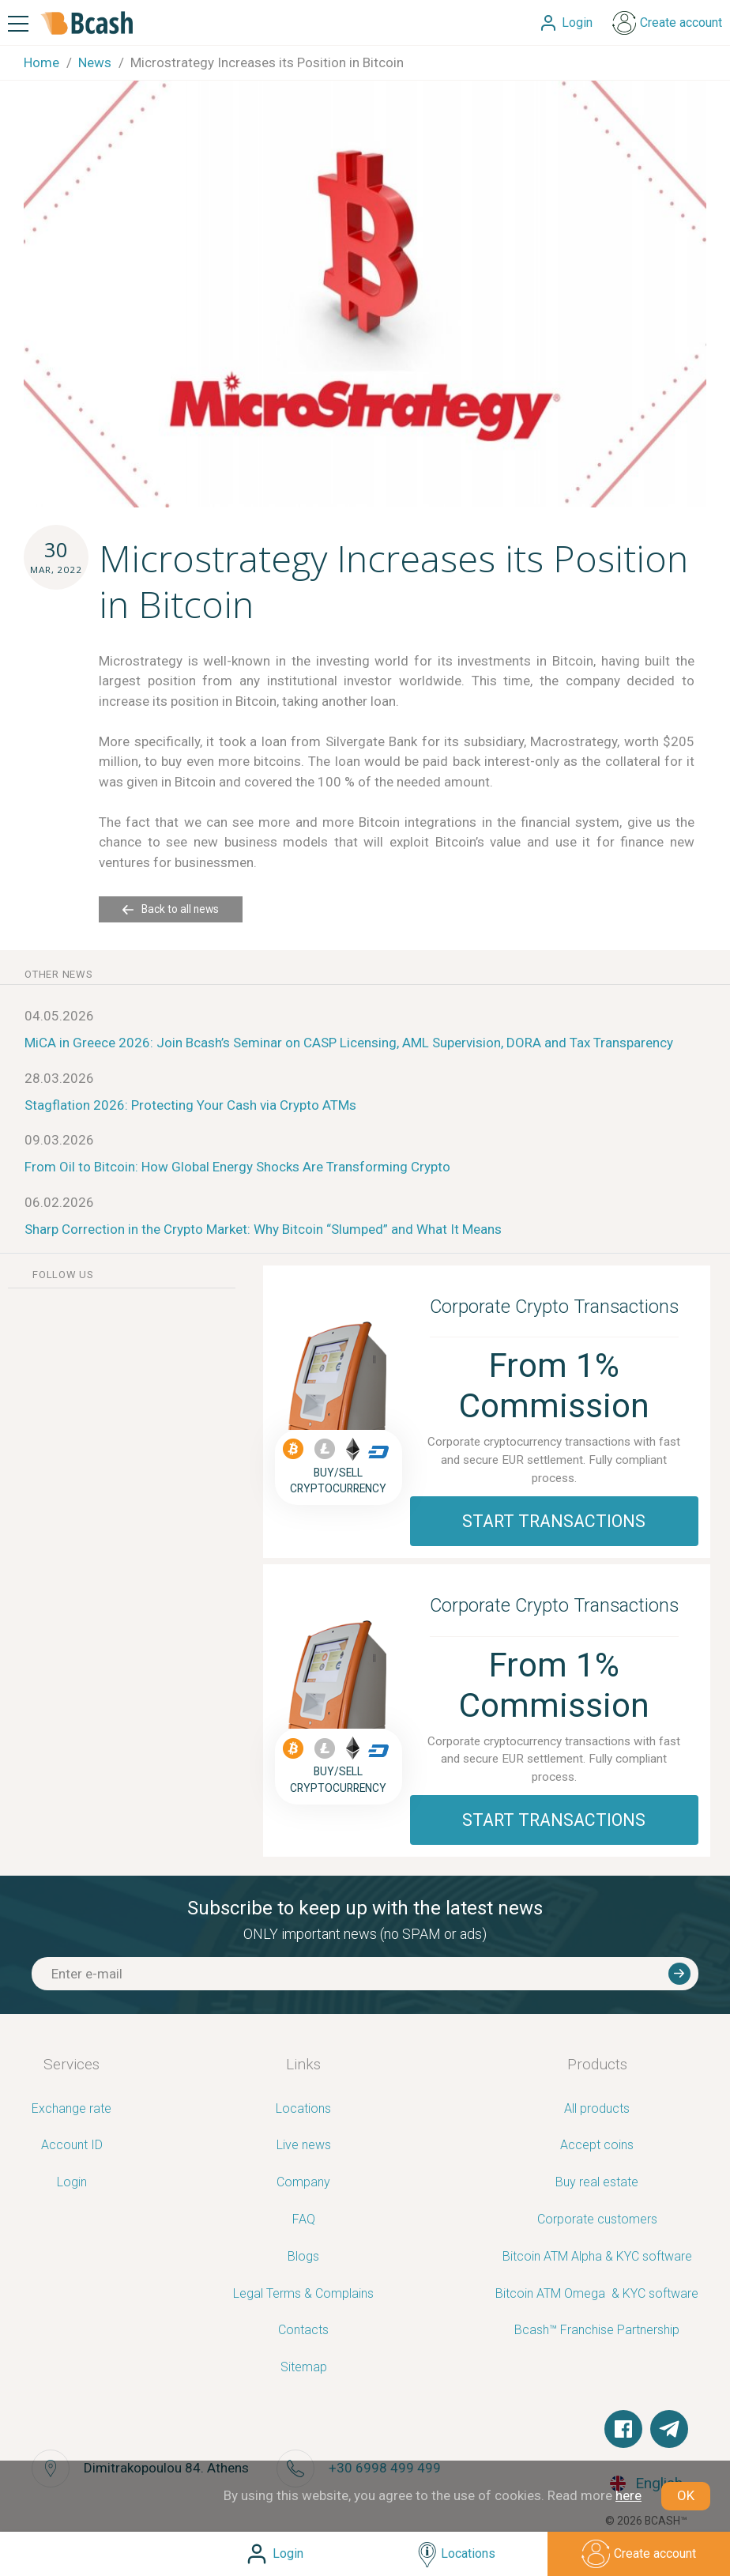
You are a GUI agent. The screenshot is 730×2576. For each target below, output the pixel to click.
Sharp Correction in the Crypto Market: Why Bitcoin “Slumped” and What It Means (263, 1229)
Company (303, 2183)
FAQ (303, 2220)
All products (597, 2109)
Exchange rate (71, 2109)
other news (58, 974)
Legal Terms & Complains (303, 2294)
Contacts (303, 2330)
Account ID (72, 2145)
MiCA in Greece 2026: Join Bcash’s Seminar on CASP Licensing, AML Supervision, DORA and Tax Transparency (348, 1042)
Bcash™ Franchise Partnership (596, 2330)
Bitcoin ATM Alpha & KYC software (597, 2257)
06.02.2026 (59, 1202)
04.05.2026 (59, 1016)
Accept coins (597, 2145)
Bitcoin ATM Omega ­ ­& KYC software (596, 2294)
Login (72, 2183)
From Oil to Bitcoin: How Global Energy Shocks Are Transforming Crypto (237, 1167)
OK (685, 2495)
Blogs (303, 2257)
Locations (303, 2109)
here (628, 2495)
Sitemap (303, 2368)
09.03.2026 (59, 1140)
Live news (304, 2145)
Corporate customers (597, 2220)
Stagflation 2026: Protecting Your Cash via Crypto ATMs (190, 1105)
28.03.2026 (59, 1078)
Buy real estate (596, 2183)
